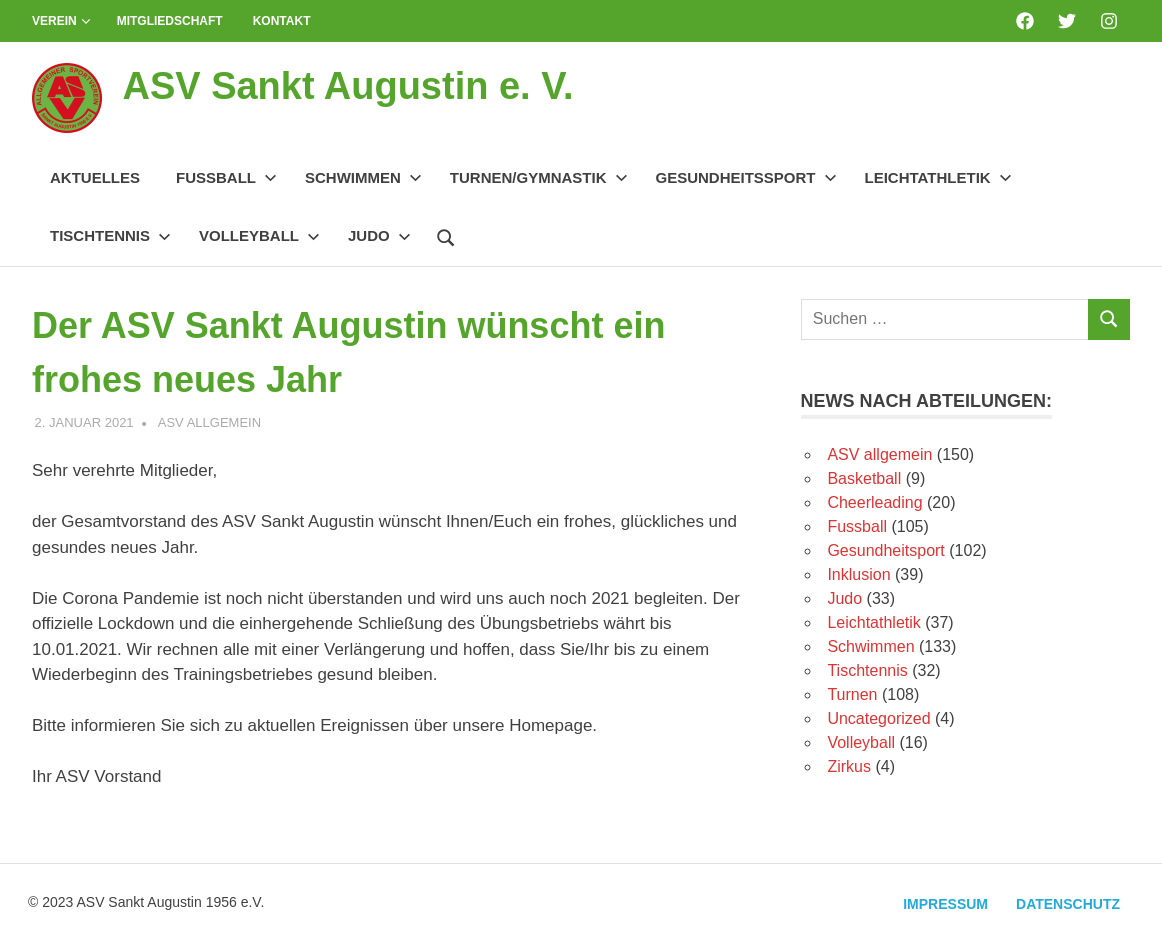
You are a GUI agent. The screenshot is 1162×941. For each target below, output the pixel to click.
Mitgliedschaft (170, 21)
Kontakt (282, 21)
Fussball (226, 177)
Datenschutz (1068, 904)
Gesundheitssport (746, 177)
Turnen (852, 694)
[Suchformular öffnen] (446, 235)
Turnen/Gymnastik (539, 177)
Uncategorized (878, 718)
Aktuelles (95, 177)
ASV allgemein (209, 422)
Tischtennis (110, 235)
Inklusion (858, 574)
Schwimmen (363, 177)
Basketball (864, 478)
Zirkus (849, 766)
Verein (61, 21)
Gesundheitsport (885, 550)
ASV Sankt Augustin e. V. (347, 86)
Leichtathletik (938, 177)
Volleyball (259, 235)
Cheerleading (874, 502)
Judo (379, 235)
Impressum (945, 904)
